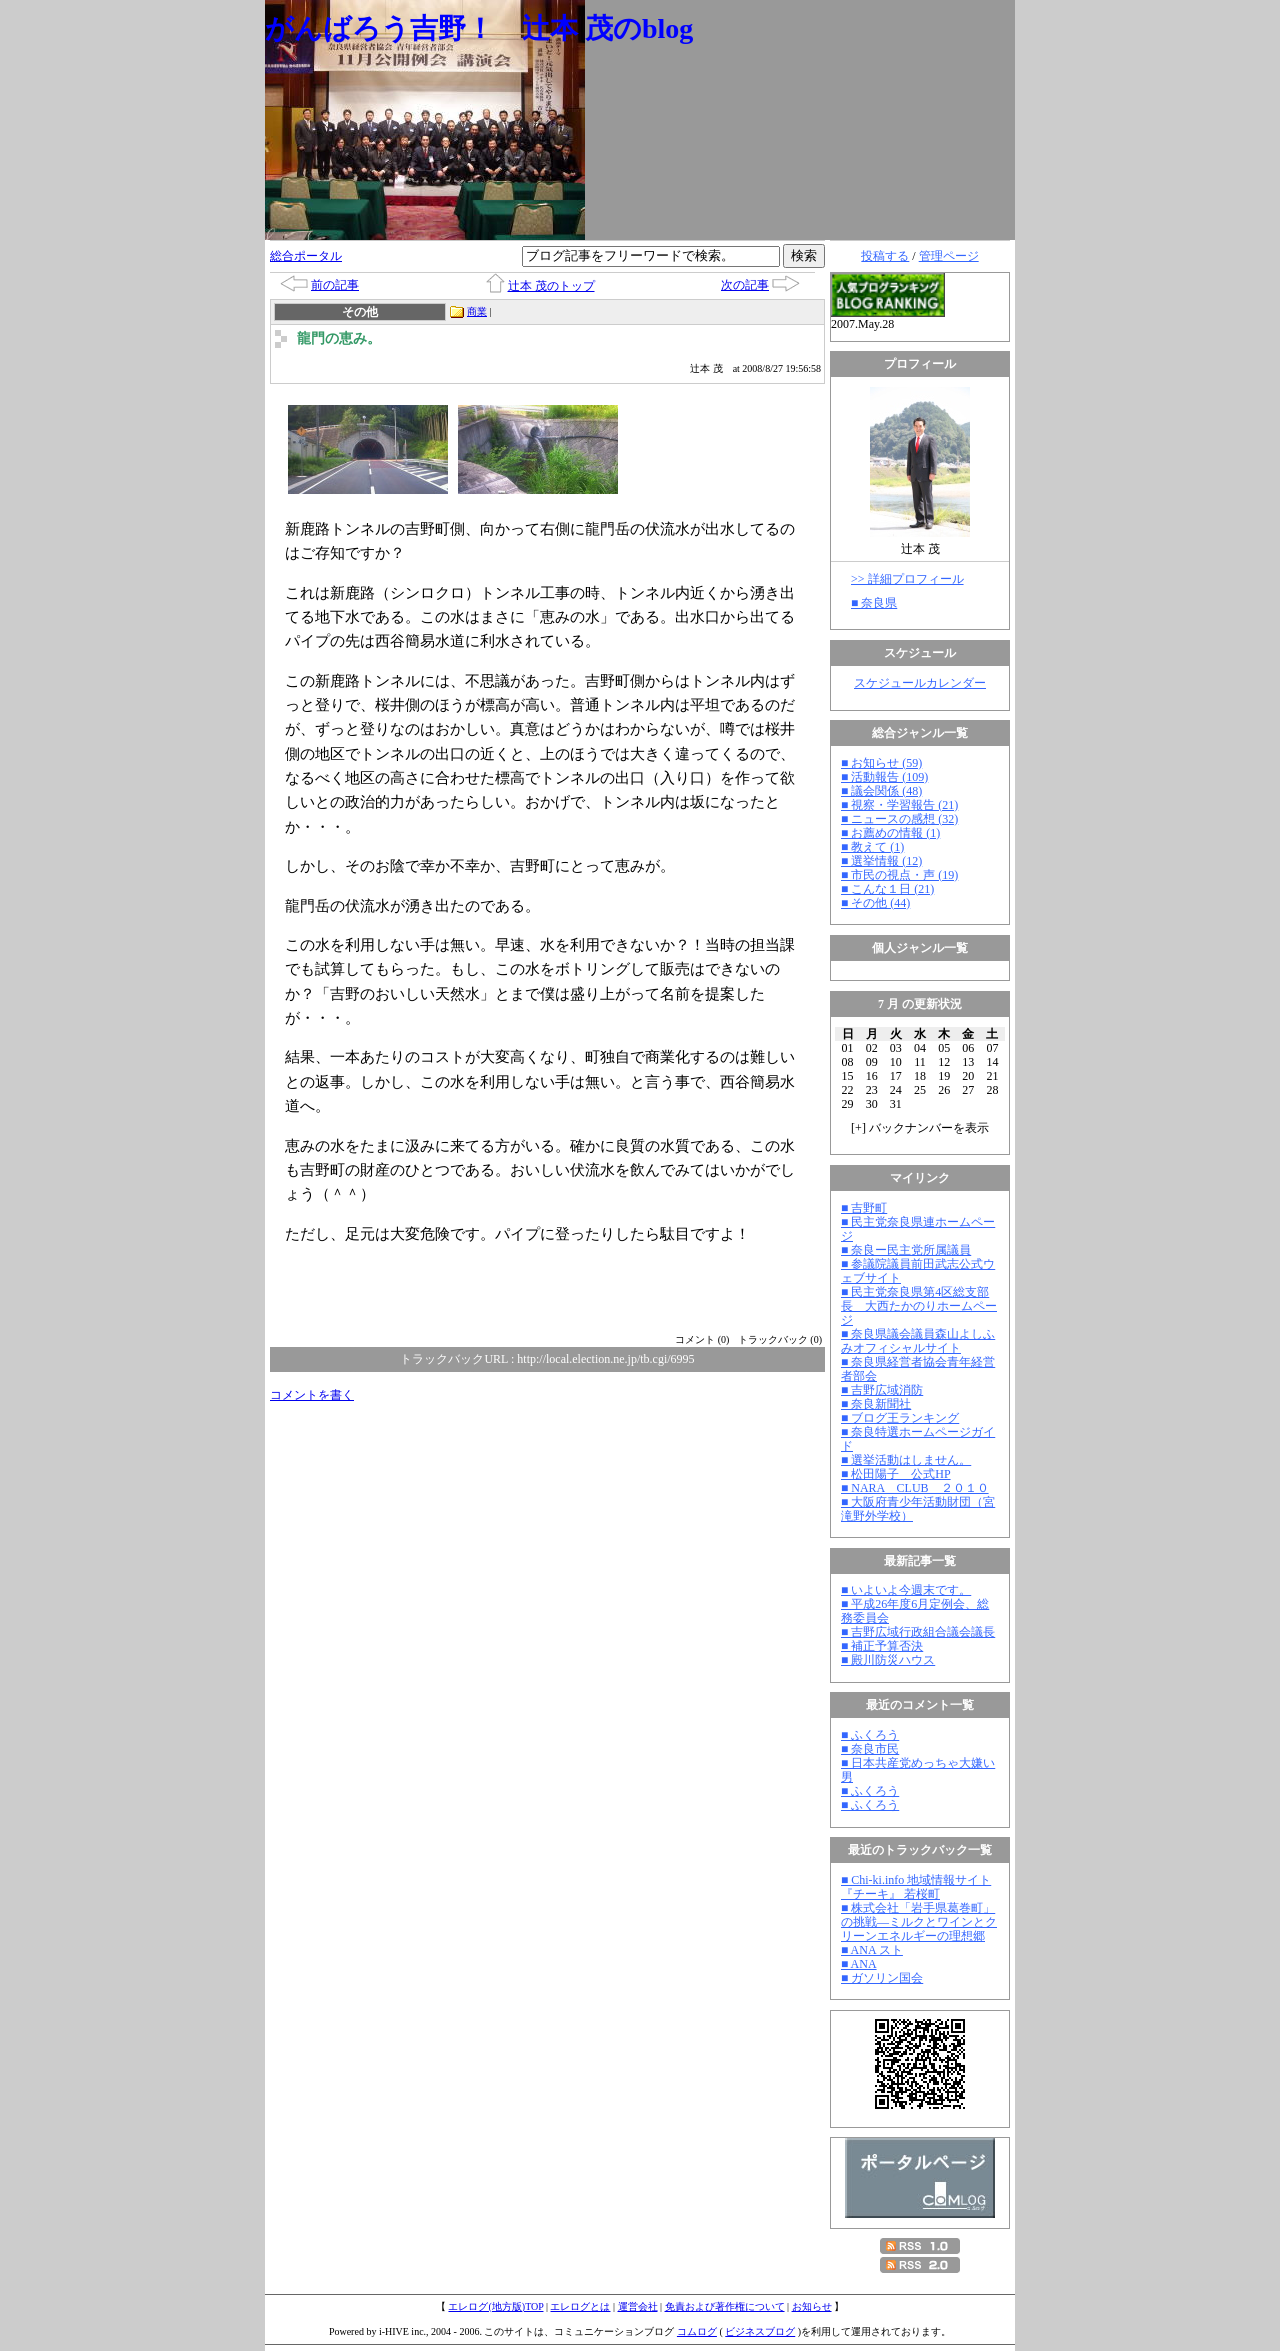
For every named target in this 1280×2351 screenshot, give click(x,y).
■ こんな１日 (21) (887, 889)
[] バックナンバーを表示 (920, 1128)
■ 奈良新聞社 (876, 1404)
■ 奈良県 (874, 603)
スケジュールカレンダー (920, 683)
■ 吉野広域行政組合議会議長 (918, 1632)
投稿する (885, 256)
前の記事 (335, 285)
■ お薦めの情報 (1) (890, 833)
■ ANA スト (872, 1950)
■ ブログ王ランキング (900, 1418)
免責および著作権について (725, 2306)
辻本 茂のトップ (551, 286)
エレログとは (580, 2306)
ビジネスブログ (760, 2331)
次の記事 (745, 285)
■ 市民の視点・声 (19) (899, 875)
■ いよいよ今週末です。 (906, 1590)
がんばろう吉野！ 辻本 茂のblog (479, 28)
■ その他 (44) (875, 903)
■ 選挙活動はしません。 (906, 1460)
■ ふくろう (870, 1735)
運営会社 (638, 2306)
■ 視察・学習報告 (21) (899, 805)
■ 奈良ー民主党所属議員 (906, 1250)
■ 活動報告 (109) (884, 777)
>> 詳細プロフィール (907, 579)
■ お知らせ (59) (881, 763)
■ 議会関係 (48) (881, 791)
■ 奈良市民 (870, 1749)
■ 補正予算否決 (882, 1646)
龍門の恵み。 (339, 338)
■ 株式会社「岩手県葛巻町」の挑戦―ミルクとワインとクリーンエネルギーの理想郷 (919, 1922)
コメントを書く (312, 1395)
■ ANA (859, 1964)
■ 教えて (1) (872, 847)
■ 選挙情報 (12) (881, 861)
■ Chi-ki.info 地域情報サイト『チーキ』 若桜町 (916, 1887)
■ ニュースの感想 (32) (899, 819)
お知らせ (812, 2306)
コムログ (697, 2331)
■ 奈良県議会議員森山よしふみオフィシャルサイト (918, 1341)
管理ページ (949, 256)
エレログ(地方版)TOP (495, 2306)
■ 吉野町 (864, 1208)
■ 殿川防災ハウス (888, 1660)
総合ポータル (306, 256)
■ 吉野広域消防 (882, 1390)
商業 (477, 311)
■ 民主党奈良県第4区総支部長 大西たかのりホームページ (919, 1306)
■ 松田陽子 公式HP (896, 1474)
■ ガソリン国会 (882, 1978)
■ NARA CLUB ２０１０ (915, 1488)
